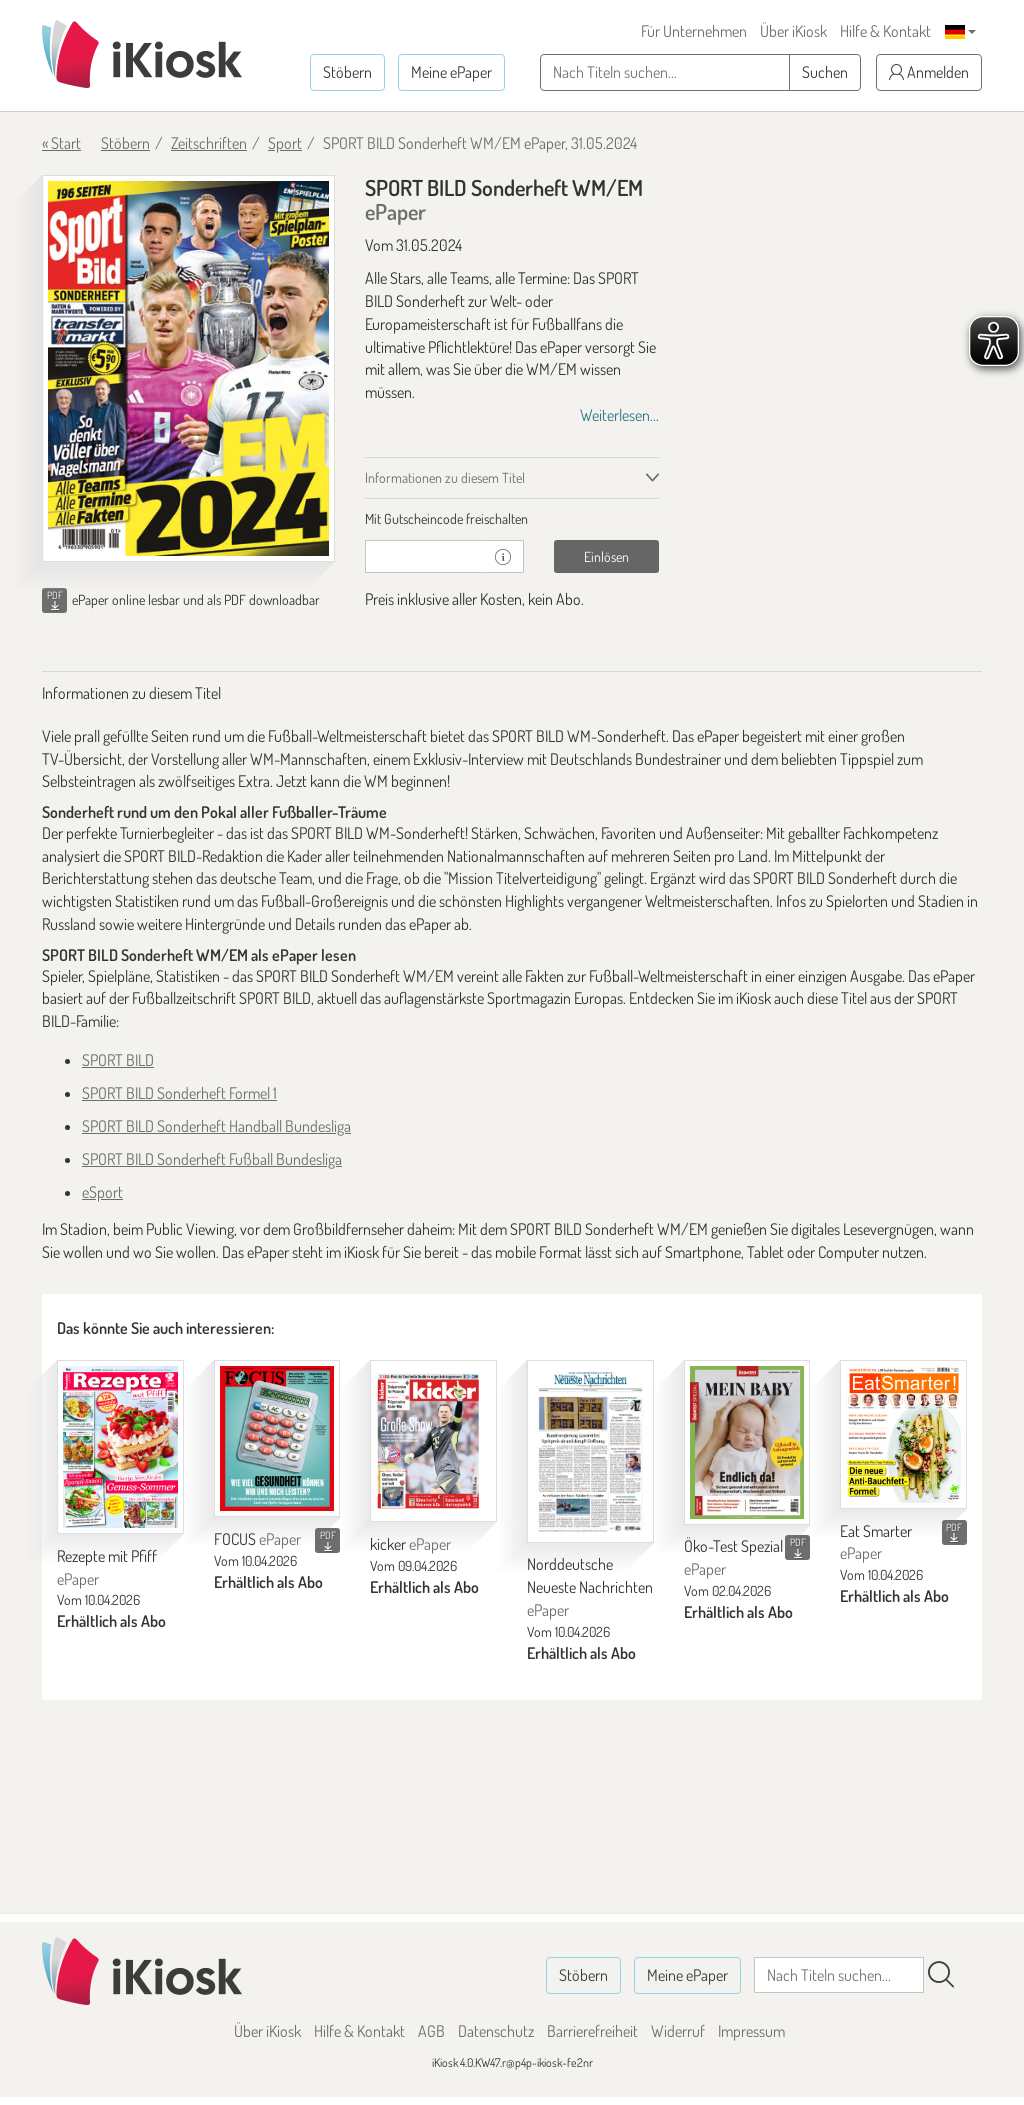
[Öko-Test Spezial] (747, 1442)
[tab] (511, 519)
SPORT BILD (118, 1060)
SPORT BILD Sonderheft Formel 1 (179, 1093)
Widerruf (678, 2031)
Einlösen (606, 556)
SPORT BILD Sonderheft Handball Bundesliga (216, 1126)
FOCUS (257, 1539)
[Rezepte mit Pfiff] (120, 1447)
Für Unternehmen (694, 31)
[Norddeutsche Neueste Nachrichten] (590, 1451)
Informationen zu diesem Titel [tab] (445, 477)
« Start (61, 143)
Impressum (751, 2031)
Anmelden (929, 72)
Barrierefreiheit (592, 2031)
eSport (102, 1192)
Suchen (825, 72)
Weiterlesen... (619, 415)
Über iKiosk (793, 31)
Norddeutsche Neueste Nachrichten (590, 1587)
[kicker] (433, 1441)
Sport (285, 143)
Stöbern (347, 72)
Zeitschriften (209, 143)
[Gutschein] (424, 556)
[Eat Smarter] (903, 1434)
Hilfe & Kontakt (885, 31)
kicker (410, 1544)
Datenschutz (496, 2031)
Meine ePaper (451, 72)
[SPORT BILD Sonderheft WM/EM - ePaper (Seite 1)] (188, 368)
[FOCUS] (277, 1439)
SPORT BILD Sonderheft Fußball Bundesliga (212, 1159)
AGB (431, 2031)
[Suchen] (941, 1975)
